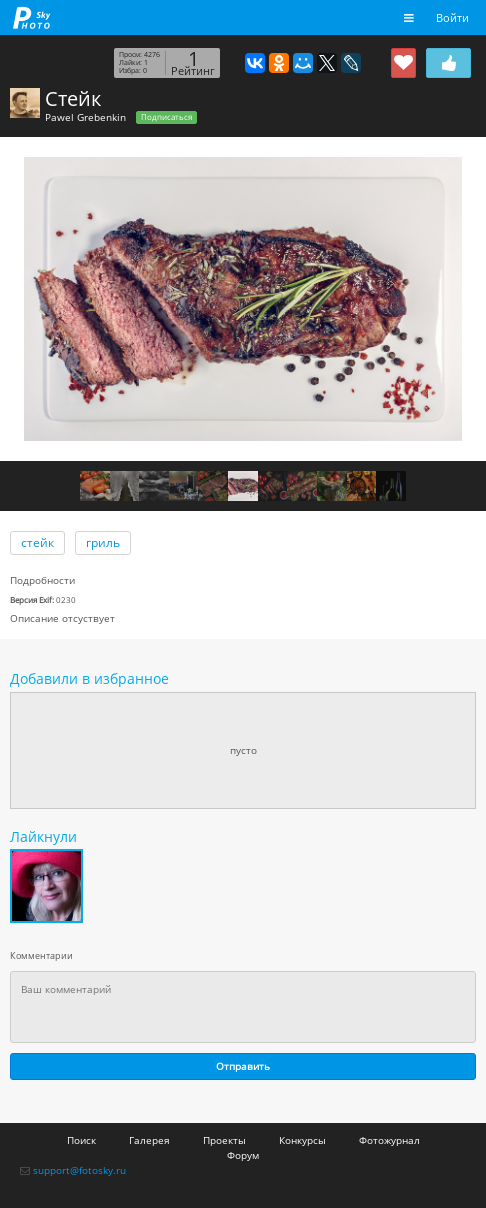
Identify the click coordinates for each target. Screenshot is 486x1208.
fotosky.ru (32, 17)
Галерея (149, 1140)
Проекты (224, 1140)
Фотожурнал (389, 1140)
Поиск (81, 1140)
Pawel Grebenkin (85, 117)
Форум (243, 1155)
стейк (37, 542)
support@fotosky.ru (79, 1170)
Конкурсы (302, 1140)
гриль (103, 542)
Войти (452, 17)
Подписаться (166, 117)
